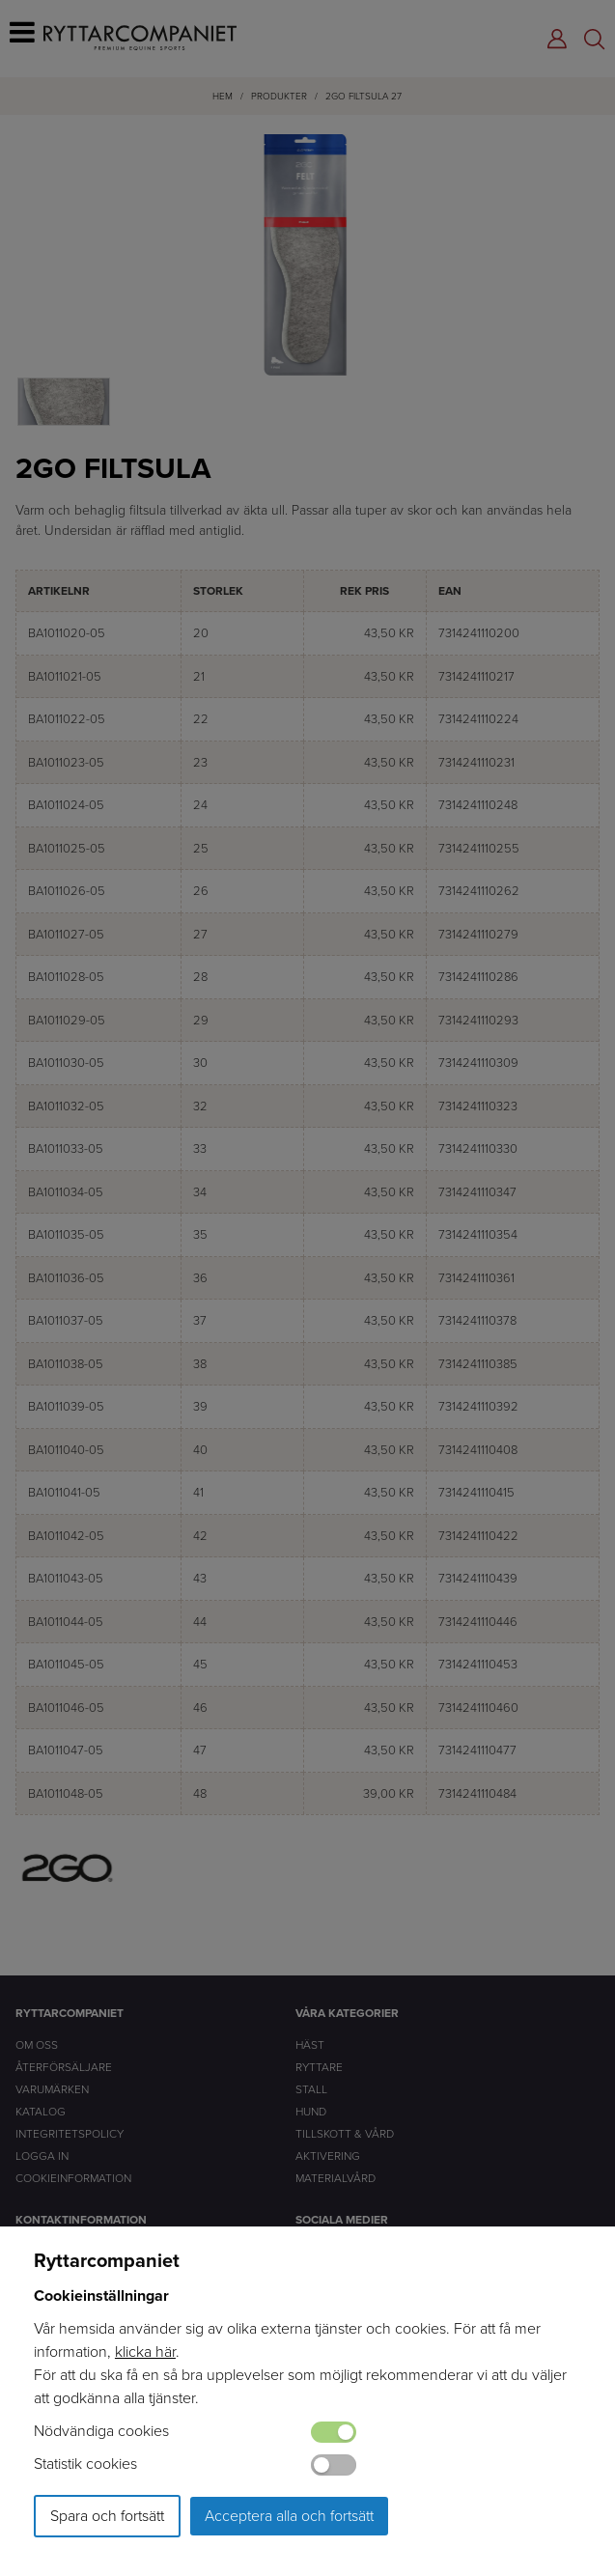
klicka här (145, 2351)
